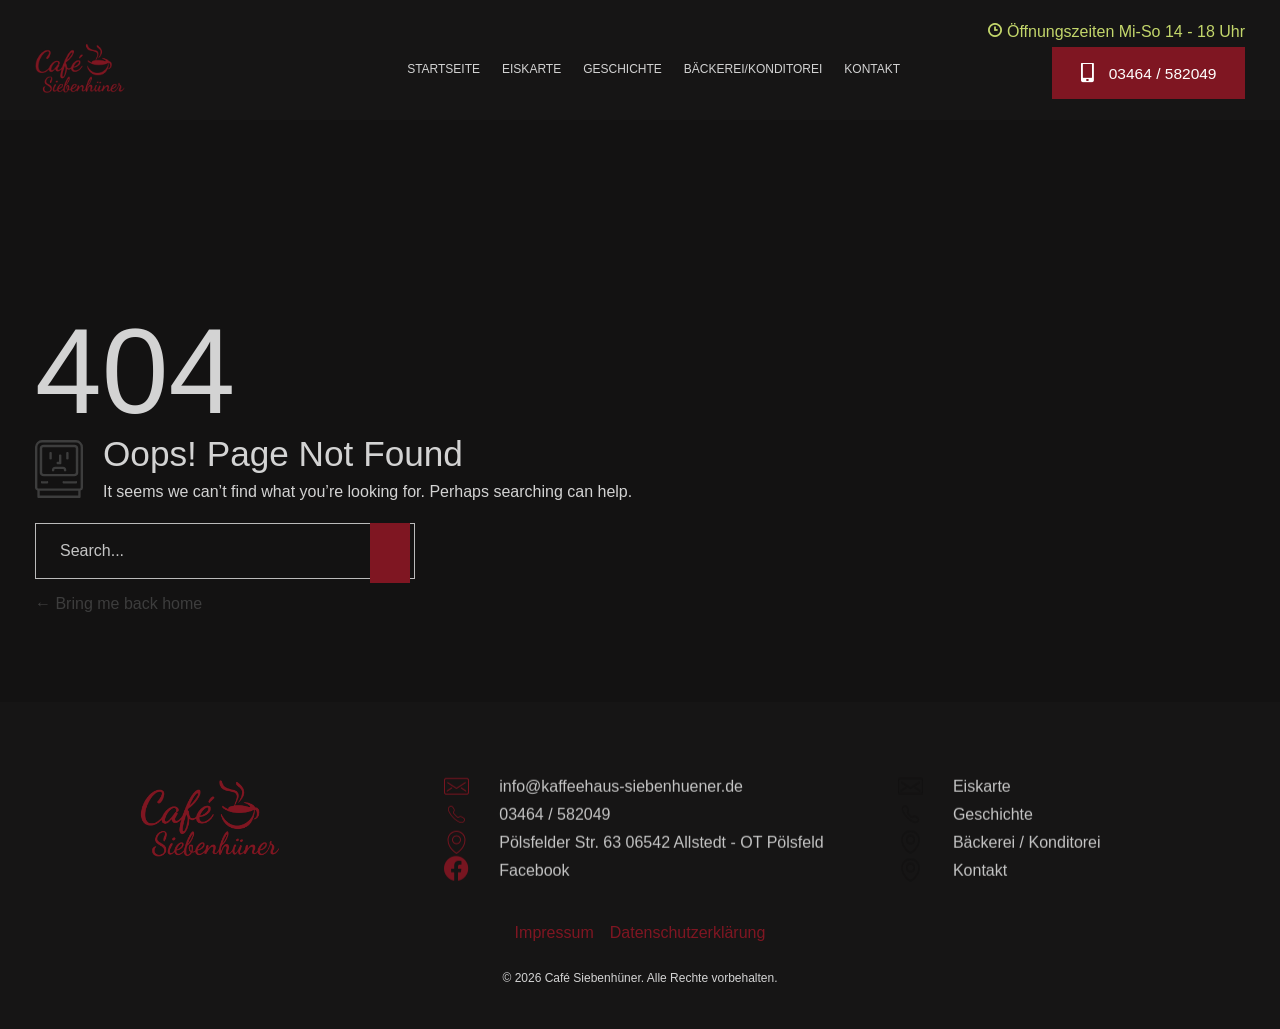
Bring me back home (118, 603)
